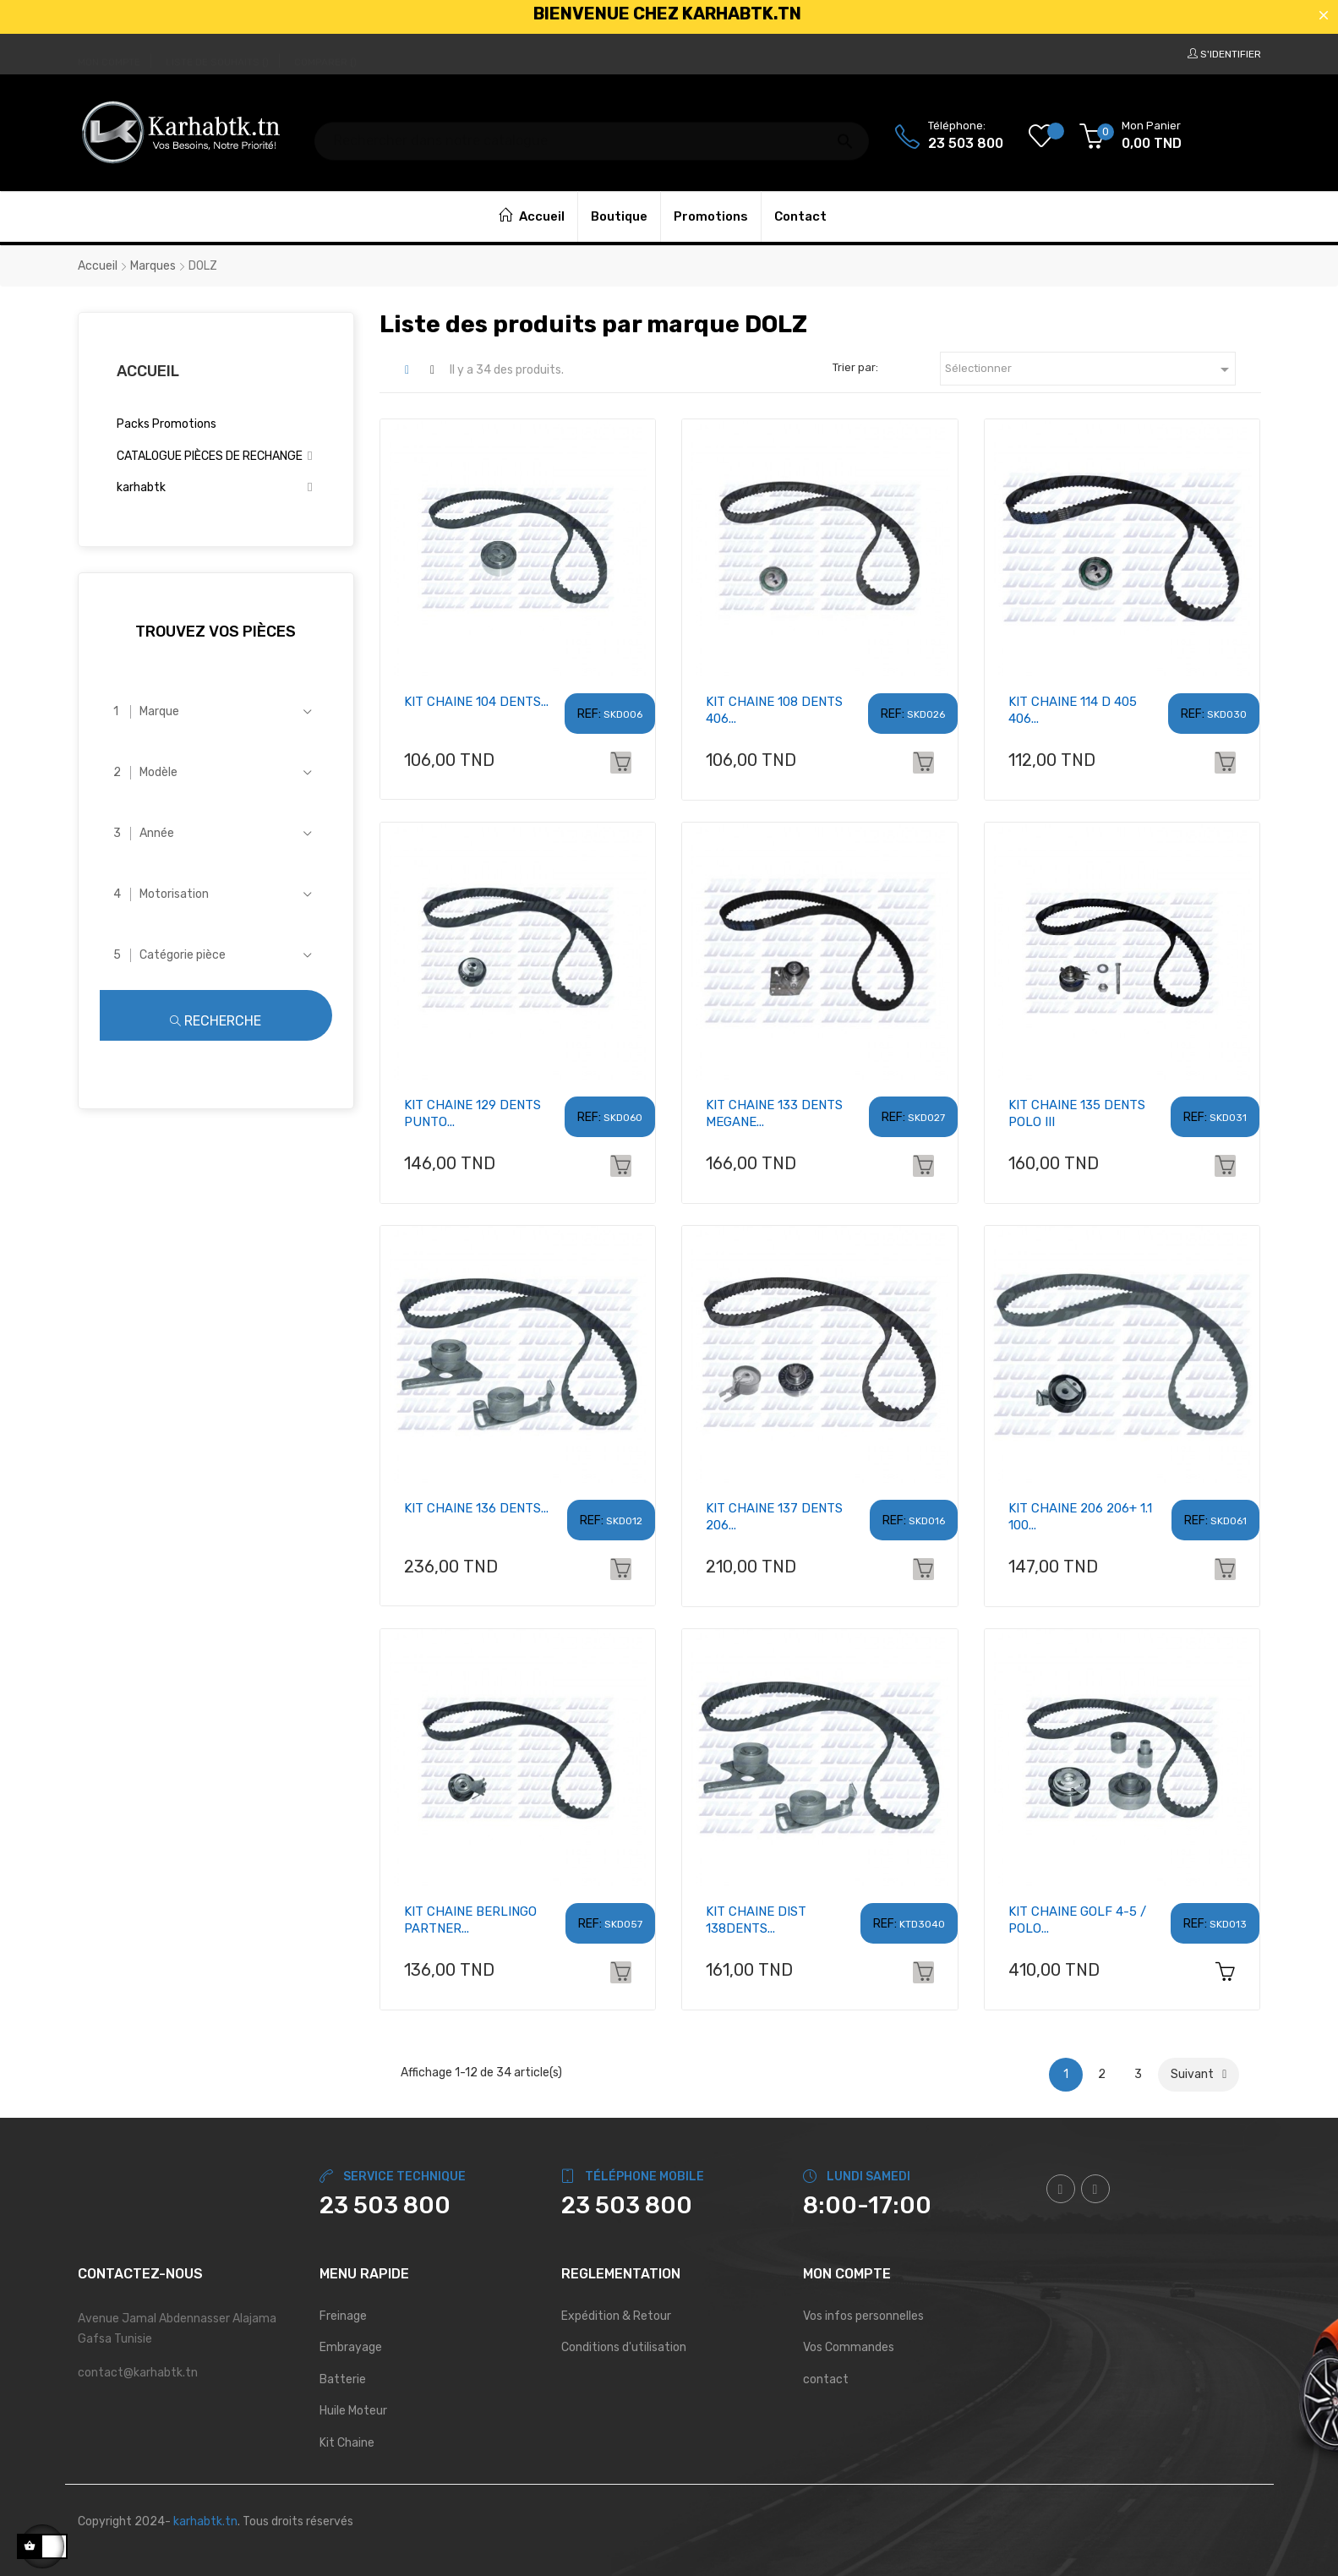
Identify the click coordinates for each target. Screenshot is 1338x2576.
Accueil (148, 371)
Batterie (342, 2379)
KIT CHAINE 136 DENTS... (476, 1508)
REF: (589, 714)
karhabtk (141, 487)
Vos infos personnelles (863, 2316)
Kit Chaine (346, 2443)
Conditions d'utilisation (623, 2347)
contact (826, 2379)
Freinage (343, 2316)
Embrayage (350, 2347)
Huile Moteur (353, 2411)
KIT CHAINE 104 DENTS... (476, 701)
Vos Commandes (848, 2347)
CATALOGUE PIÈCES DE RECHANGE (210, 456)
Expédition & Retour (616, 2316)
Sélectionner (1090, 369)
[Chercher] (591, 133)
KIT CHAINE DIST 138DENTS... (756, 1920)
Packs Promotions (166, 424)
